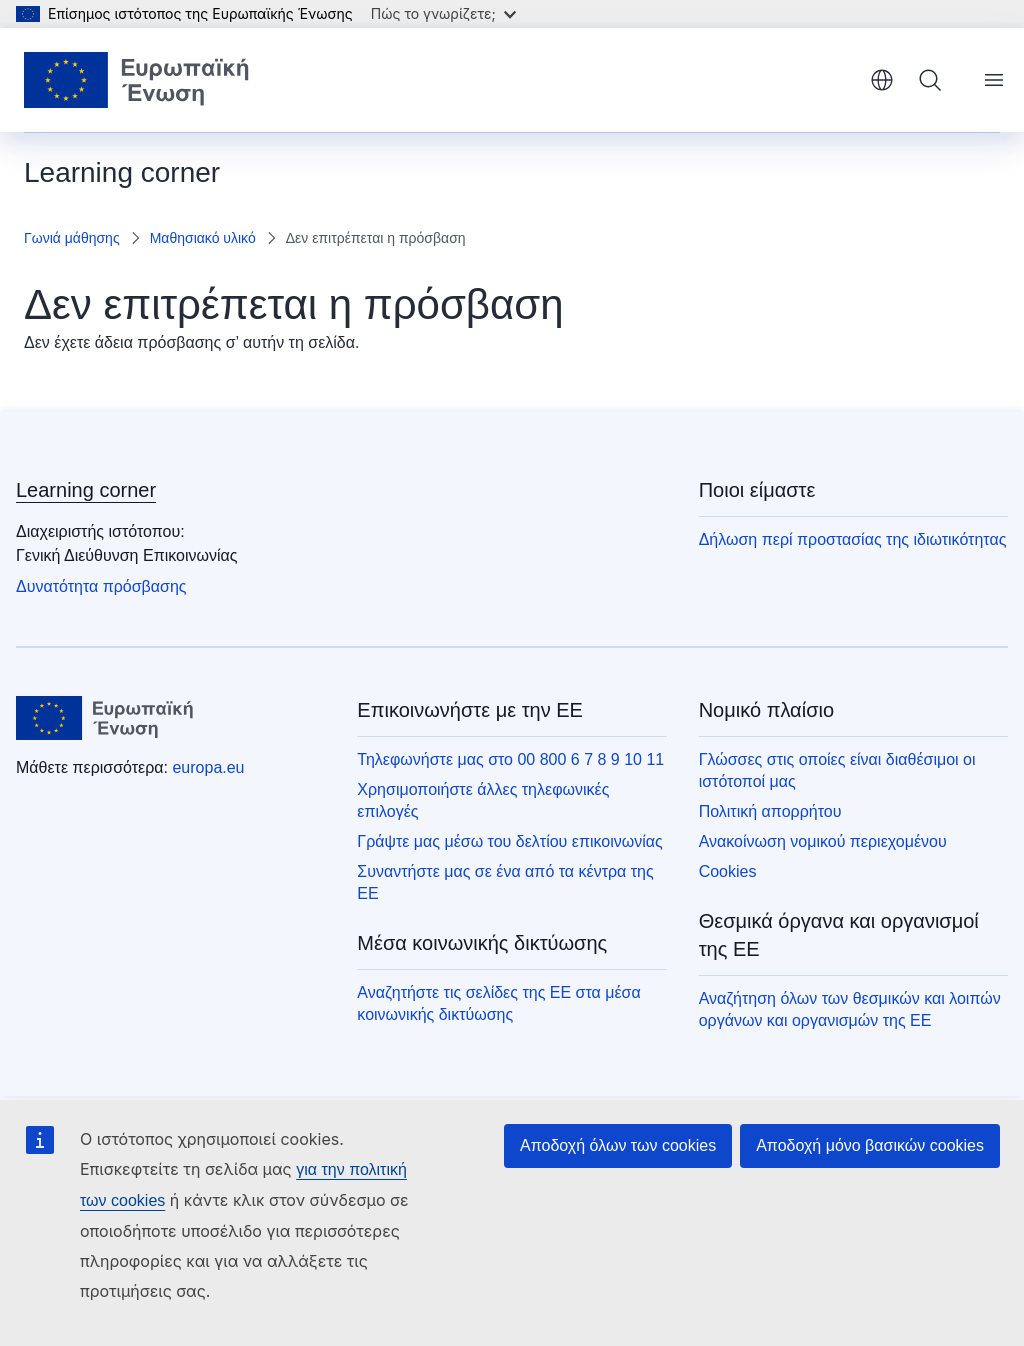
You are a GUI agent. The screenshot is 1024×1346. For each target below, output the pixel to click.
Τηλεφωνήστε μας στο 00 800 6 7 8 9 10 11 (510, 759)
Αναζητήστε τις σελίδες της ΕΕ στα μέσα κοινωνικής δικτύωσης (498, 1003)
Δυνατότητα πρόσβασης (101, 586)
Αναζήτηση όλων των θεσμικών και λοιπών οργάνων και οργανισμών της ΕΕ (850, 1009)
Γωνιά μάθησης (72, 238)
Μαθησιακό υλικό (203, 238)
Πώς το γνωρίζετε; (443, 13)
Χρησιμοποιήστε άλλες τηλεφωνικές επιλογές (483, 800)
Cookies (728, 871)
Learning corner (86, 490)
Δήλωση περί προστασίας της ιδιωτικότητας (853, 539)
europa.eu (208, 767)
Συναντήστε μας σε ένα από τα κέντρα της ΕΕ (505, 882)
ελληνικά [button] (882, 80)
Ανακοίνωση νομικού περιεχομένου (823, 841)
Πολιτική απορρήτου (770, 811)
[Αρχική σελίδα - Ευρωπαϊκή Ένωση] (137, 80)
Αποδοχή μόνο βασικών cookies (870, 1145)
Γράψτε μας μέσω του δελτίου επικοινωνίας (509, 841)
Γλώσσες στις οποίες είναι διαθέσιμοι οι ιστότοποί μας (837, 770)
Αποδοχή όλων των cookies (618, 1145)
